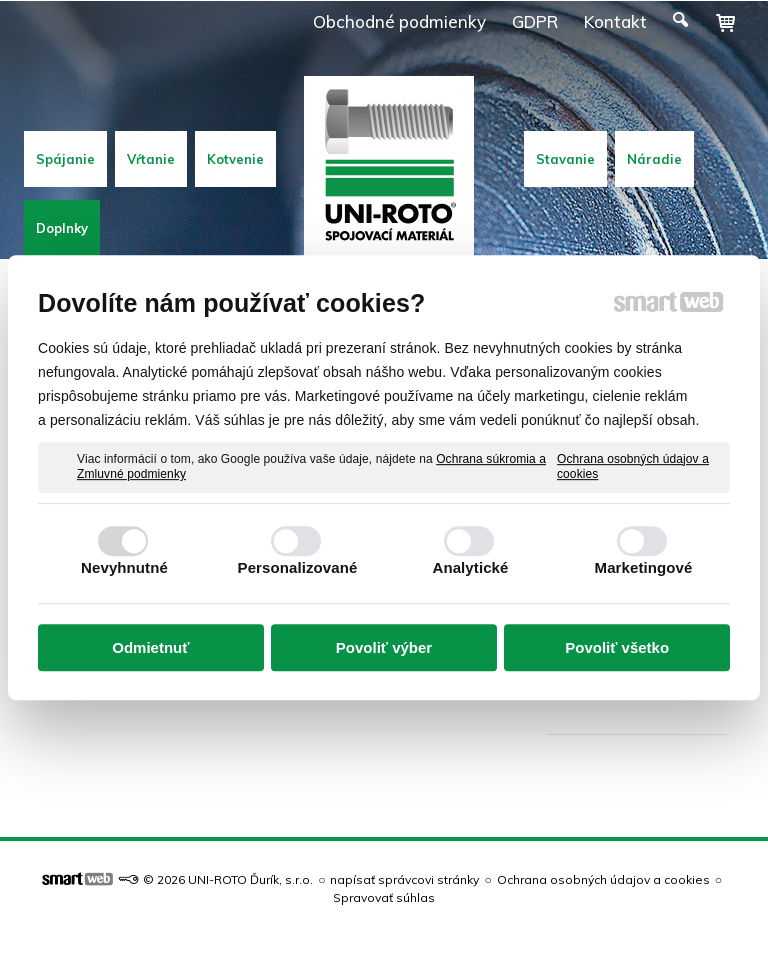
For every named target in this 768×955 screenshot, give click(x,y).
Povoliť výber (384, 647)
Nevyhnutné (124, 567)
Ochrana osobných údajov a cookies (633, 467)
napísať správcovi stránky (404, 879)
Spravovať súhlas (384, 897)
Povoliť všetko (617, 647)
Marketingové (644, 567)
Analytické (470, 567)
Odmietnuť (150, 647)
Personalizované (298, 567)
